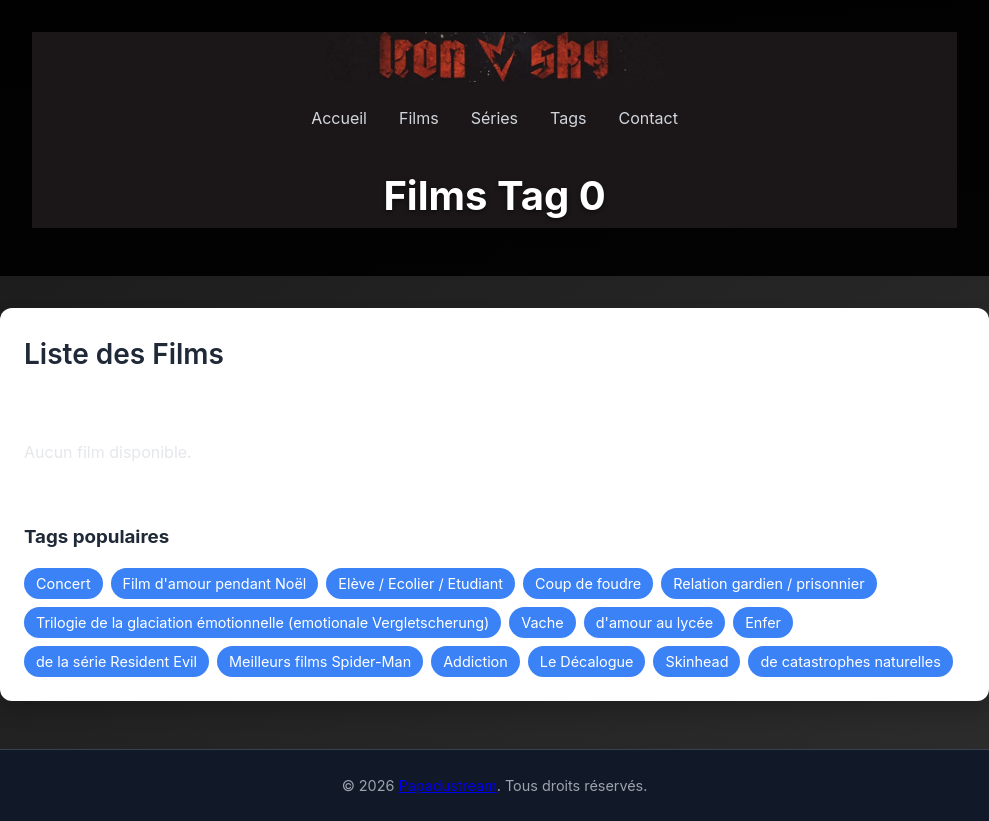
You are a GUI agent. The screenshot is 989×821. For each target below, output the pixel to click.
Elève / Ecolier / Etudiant (420, 583)
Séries (494, 118)
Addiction (475, 661)
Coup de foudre (588, 583)
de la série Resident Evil (116, 661)
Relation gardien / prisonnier (768, 583)
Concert (63, 583)
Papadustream (447, 785)
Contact (647, 118)
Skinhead (696, 661)
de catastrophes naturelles (850, 661)
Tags (568, 118)
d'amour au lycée (654, 622)
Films (419, 118)
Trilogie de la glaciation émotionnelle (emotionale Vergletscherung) (262, 622)
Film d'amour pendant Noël (215, 583)
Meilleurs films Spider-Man (320, 661)
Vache (542, 622)
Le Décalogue (587, 661)
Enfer (763, 622)
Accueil (339, 118)
